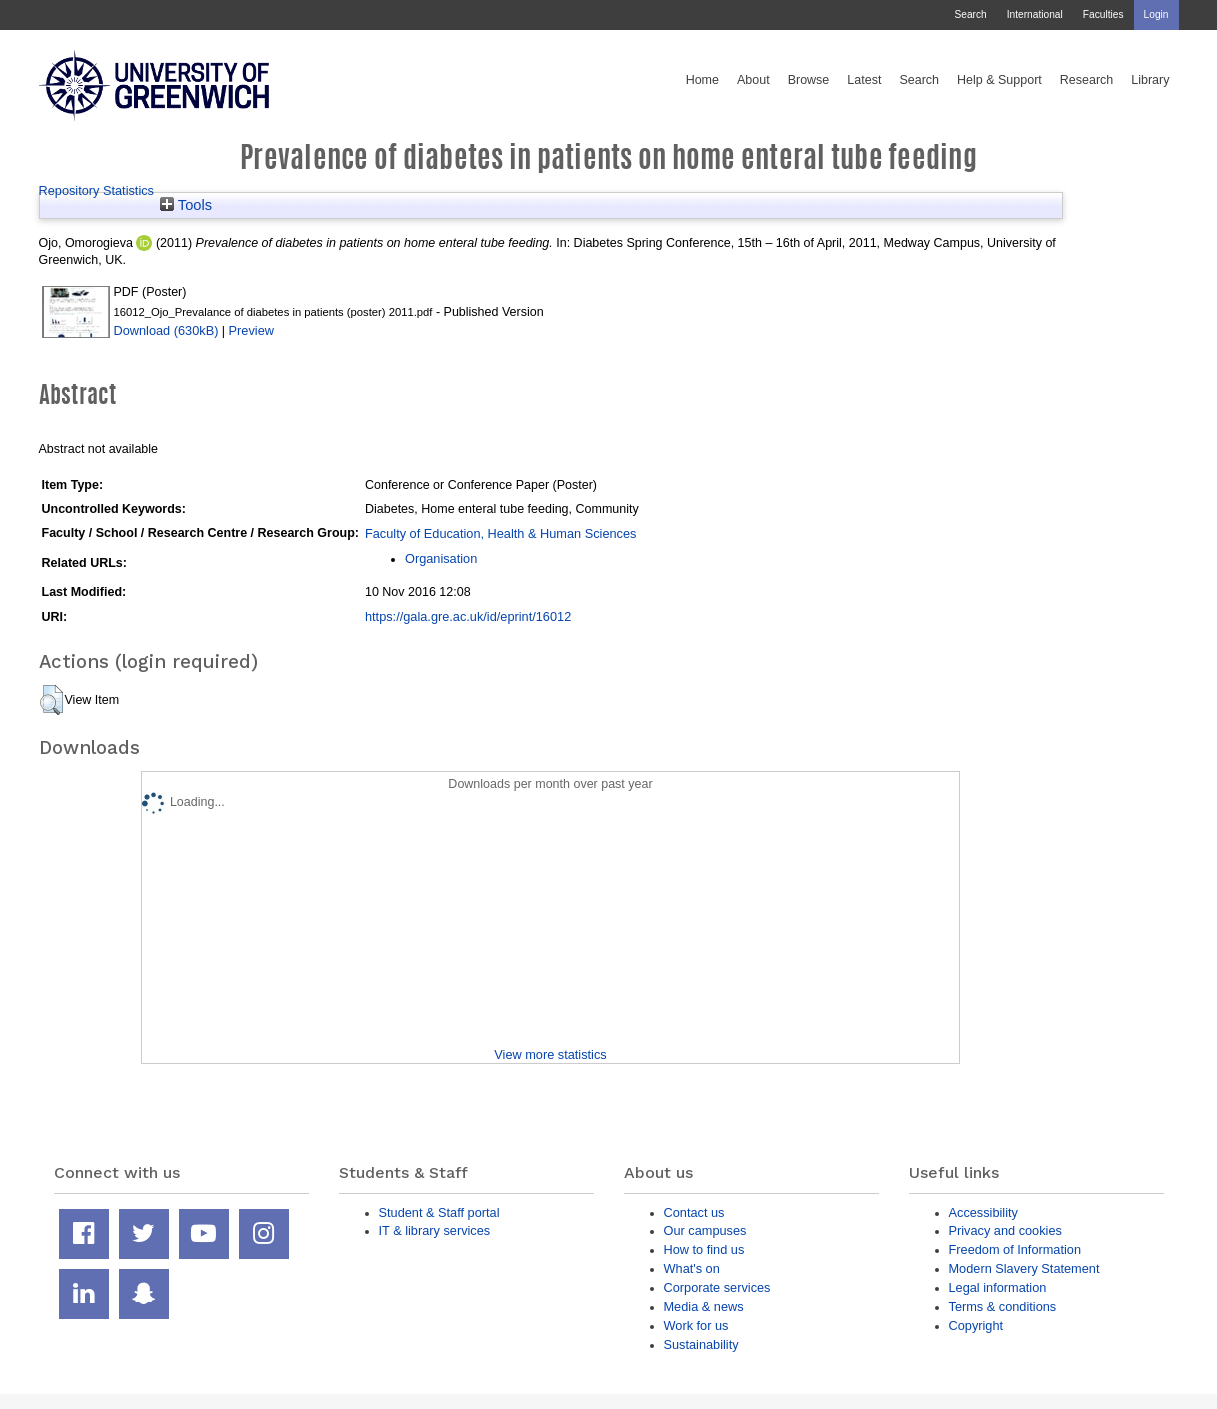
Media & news (704, 1306)
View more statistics (550, 1054)
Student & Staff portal (439, 1212)
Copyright (976, 1325)
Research (1087, 80)
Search (970, 14)
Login (1156, 14)
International (1035, 14)
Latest (864, 80)
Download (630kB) (166, 330)
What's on (692, 1268)
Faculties (1103, 14)
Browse (809, 80)
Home (702, 80)
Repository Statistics (97, 190)
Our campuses (705, 1230)
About (753, 80)
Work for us (696, 1325)
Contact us (694, 1212)
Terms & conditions (1003, 1306)
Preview (251, 330)
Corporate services (717, 1287)
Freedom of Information (1015, 1249)
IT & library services (435, 1230)
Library (1150, 80)
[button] (51, 700)
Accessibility (983, 1212)
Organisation (441, 558)
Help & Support (999, 80)
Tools (186, 205)
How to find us (704, 1249)
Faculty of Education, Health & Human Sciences (500, 533)
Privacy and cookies (1005, 1230)
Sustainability (701, 1344)
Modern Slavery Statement (1024, 1268)
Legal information (998, 1287)
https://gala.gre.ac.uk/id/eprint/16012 (468, 616)
